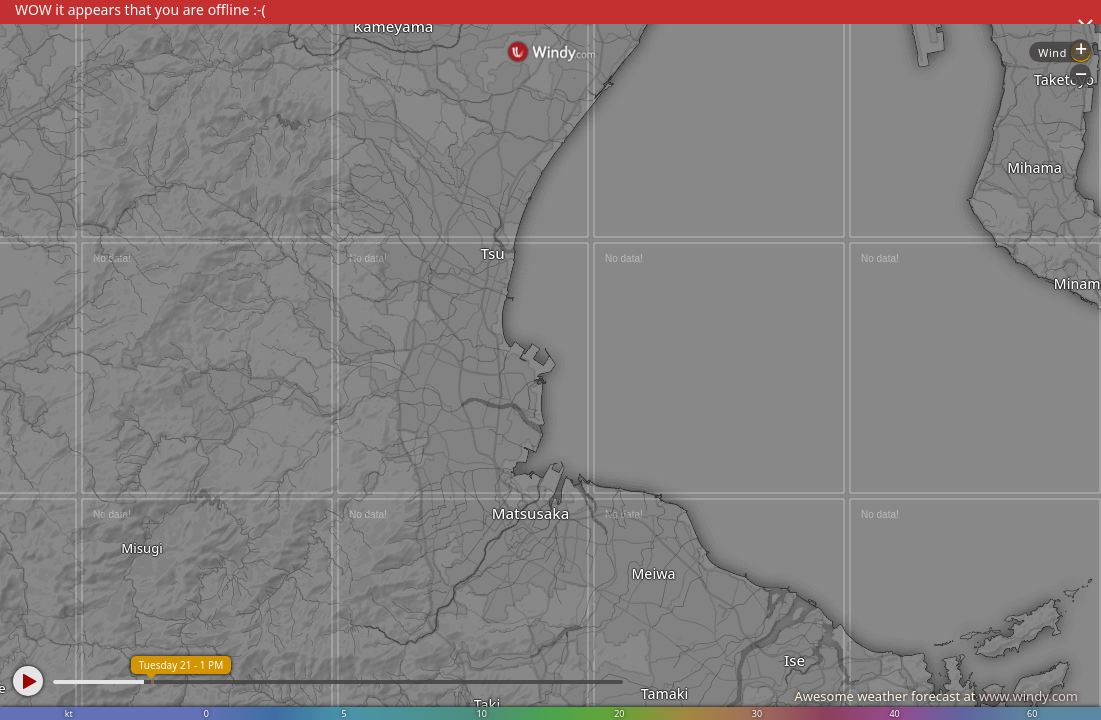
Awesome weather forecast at (936, 696)
